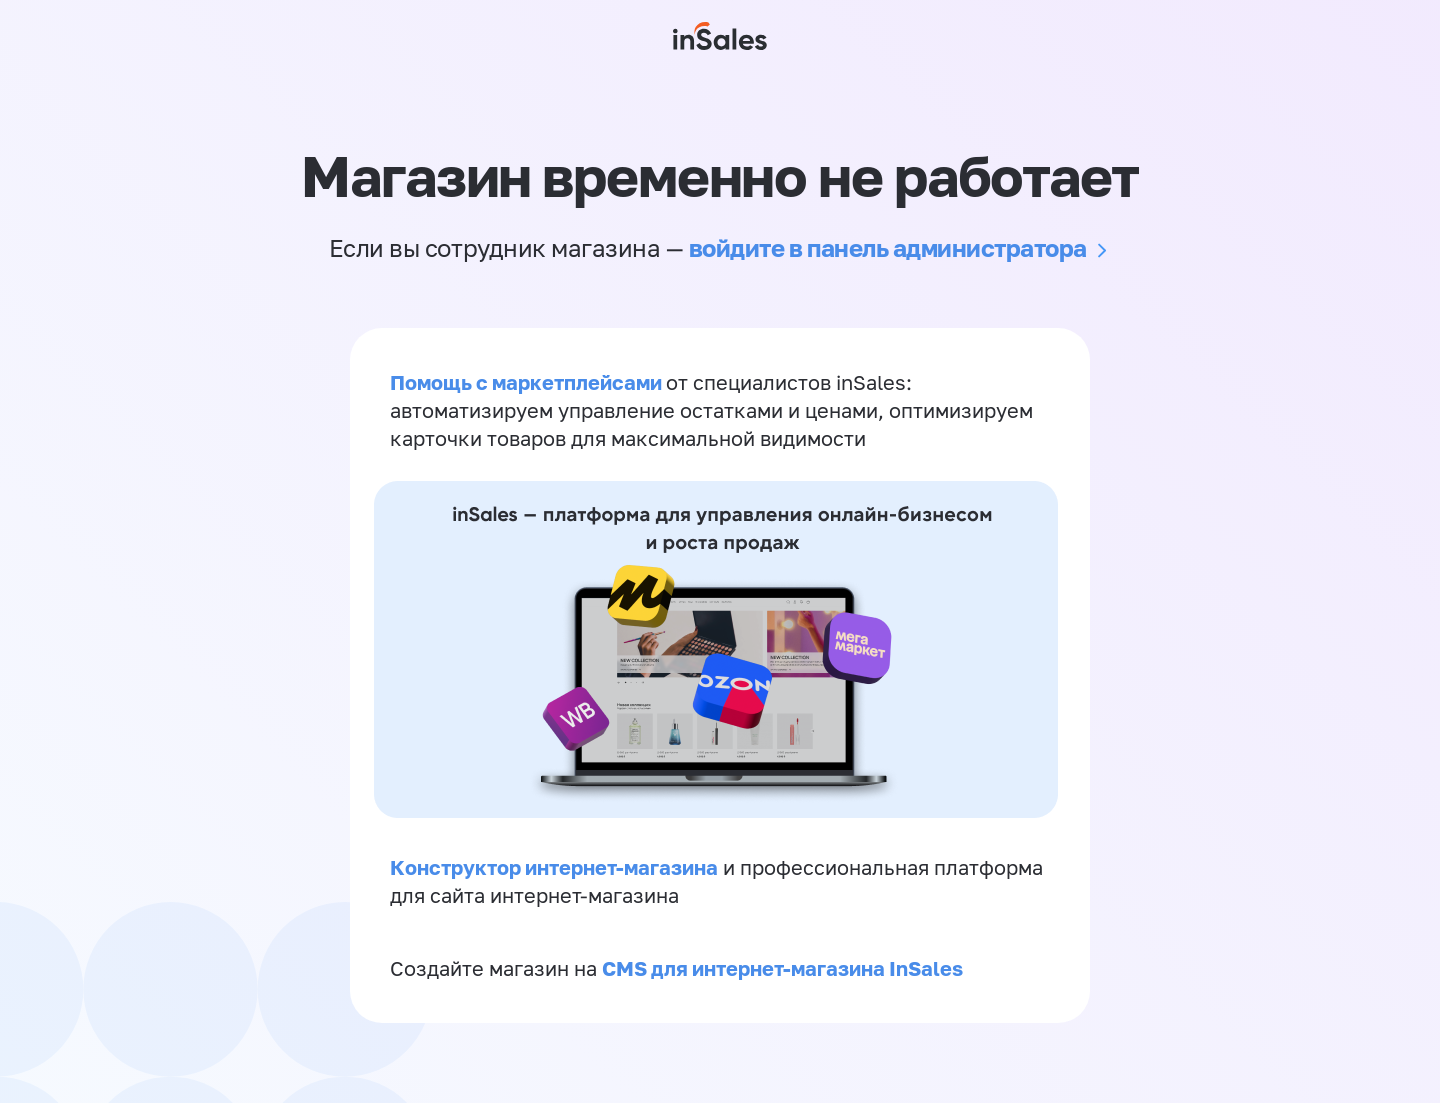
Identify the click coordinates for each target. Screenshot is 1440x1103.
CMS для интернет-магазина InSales (782, 968)
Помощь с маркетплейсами (528, 382)
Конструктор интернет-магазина (554, 867)
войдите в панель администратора (888, 247)
